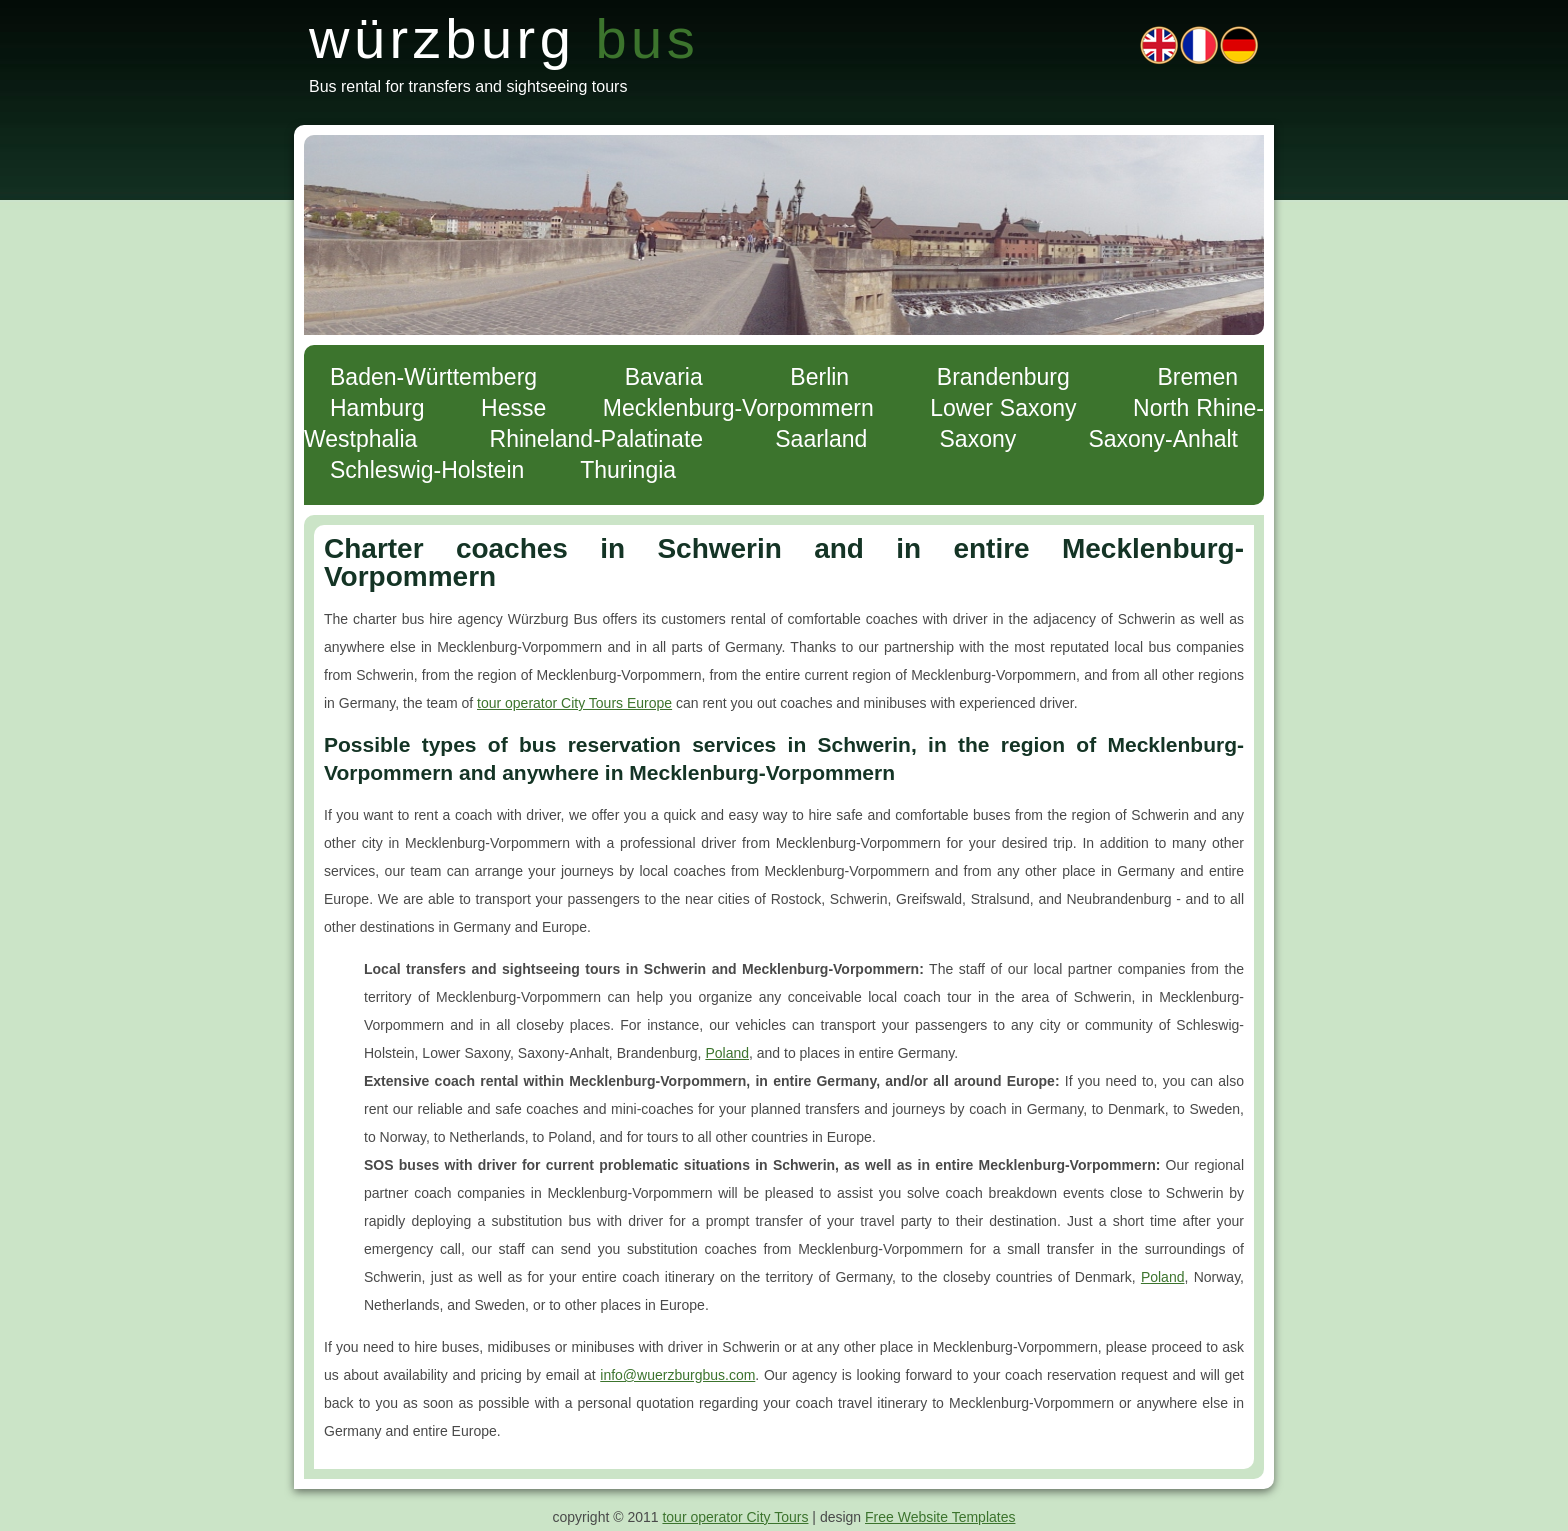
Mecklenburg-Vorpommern (738, 408)
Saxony (978, 439)
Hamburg (377, 408)
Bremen (1197, 377)
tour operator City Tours (735, 1517)
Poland (727, 1053)
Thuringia (628, 470)
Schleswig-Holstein (427, 470)
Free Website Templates (940, 1517)
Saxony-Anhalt (1163, 439)
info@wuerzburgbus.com (677, 1375)
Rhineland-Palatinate (597, 439)
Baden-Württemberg (433, 377)
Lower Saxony (1003, 408)
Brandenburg (1003, 377)
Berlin (819, 377)
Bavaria (664, 377)
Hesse (513, 408)
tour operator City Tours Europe (574, 703)
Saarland (821, 439)
